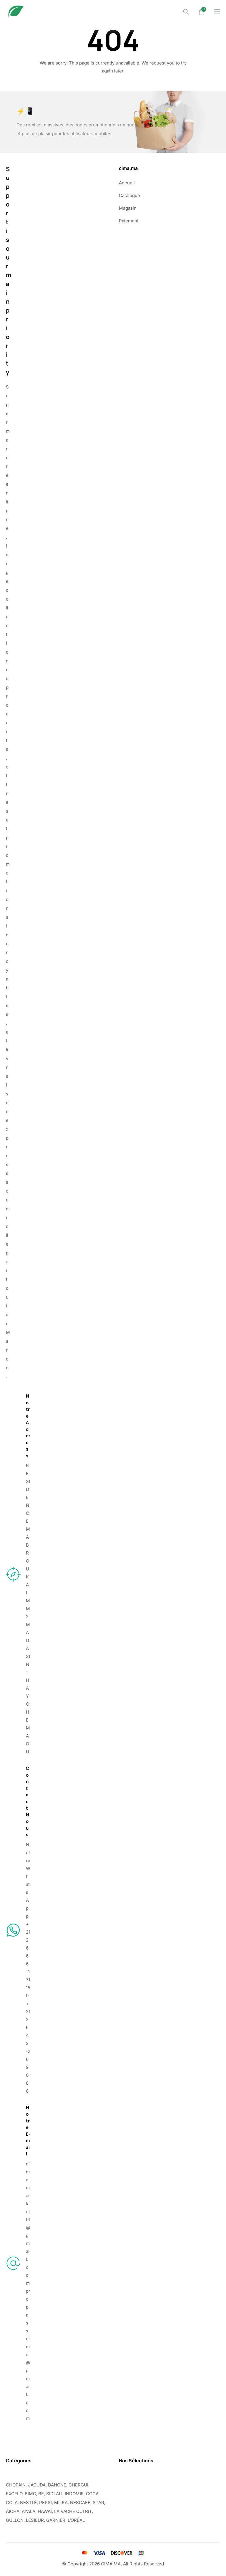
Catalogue (129, 195)
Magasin (128, 208)
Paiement (129, 221)
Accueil (127, 183)
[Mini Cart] (201, 12)
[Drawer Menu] (217, 11)
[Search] (186, 12)
